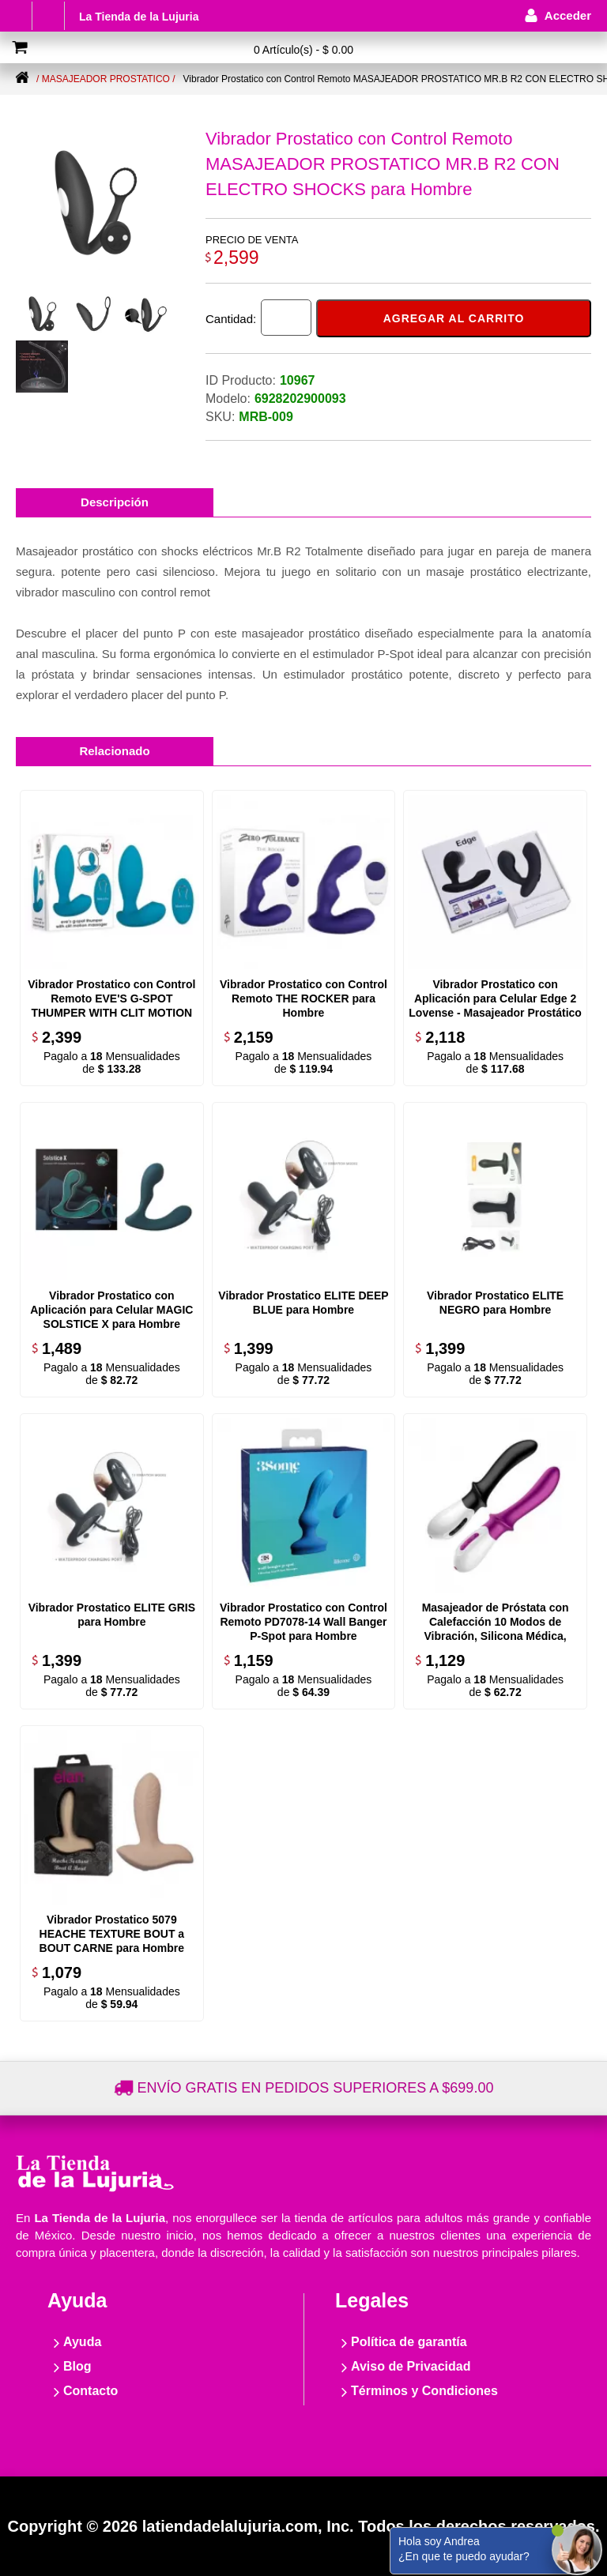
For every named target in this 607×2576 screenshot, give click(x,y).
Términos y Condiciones (424, 2390)
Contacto (90, 2390)
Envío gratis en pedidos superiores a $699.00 (316, 2088)
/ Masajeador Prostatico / (105, 79)
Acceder (568, 15)
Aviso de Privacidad (410, 2366)
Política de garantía (409, 2341)
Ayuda (82, 2341)
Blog (77, 2366)
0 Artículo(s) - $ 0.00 (303, 49)
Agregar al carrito (454, 318)
